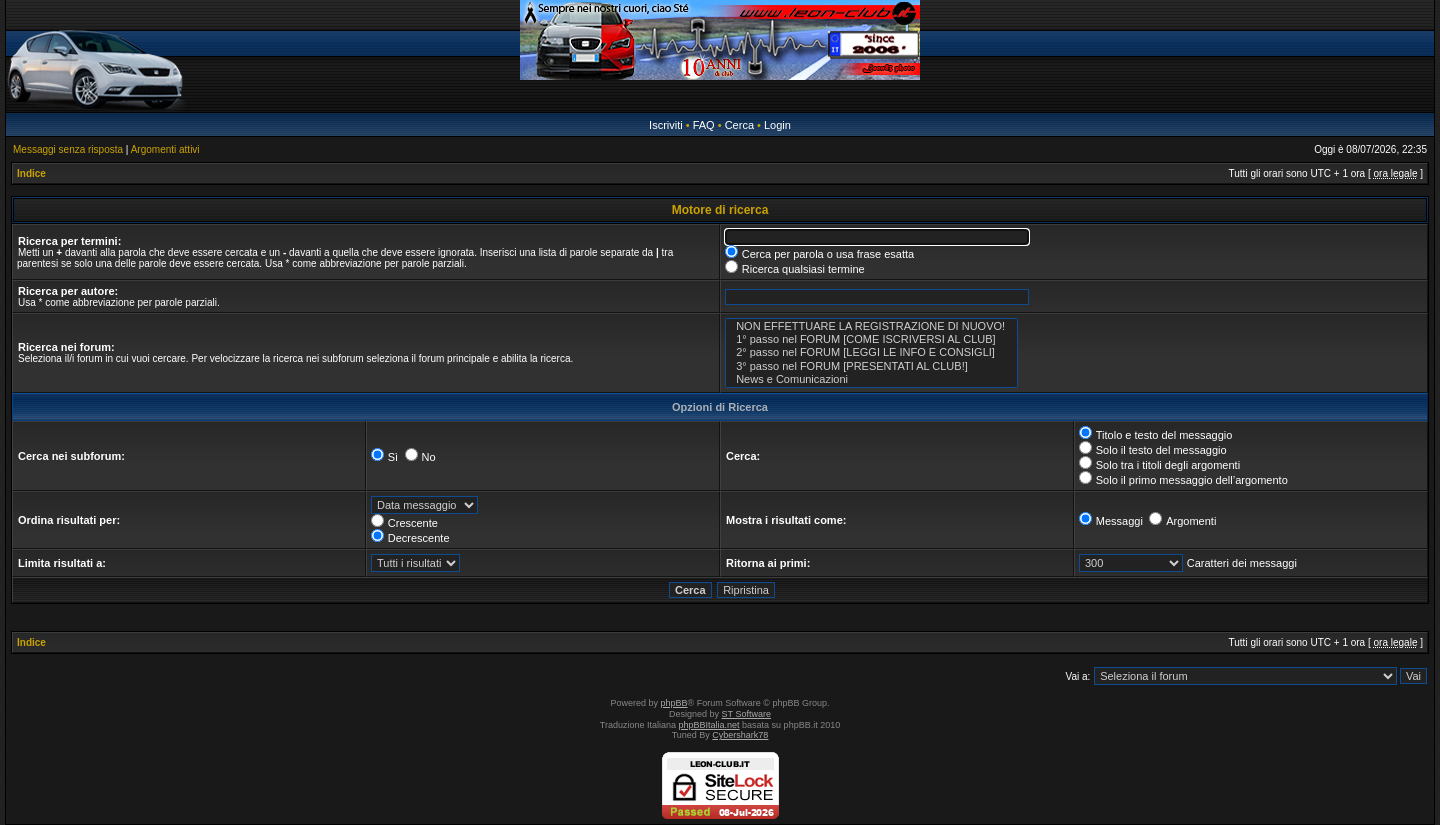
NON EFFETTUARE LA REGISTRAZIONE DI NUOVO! (871, 326)
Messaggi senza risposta (68, 149)
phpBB (674, 703)
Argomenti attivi (165, 149)
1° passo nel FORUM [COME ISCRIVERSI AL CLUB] (871, 339)
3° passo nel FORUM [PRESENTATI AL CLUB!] (871, 366)
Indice (31, 173)
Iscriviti (666, 125)
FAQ (704, 125)
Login (777, 125)
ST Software (746, 714)
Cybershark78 (740, 735)
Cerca (739, 125)
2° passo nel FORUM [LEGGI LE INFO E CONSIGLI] (871, 352)
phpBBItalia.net (709, 725)
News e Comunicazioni (871, 379)
